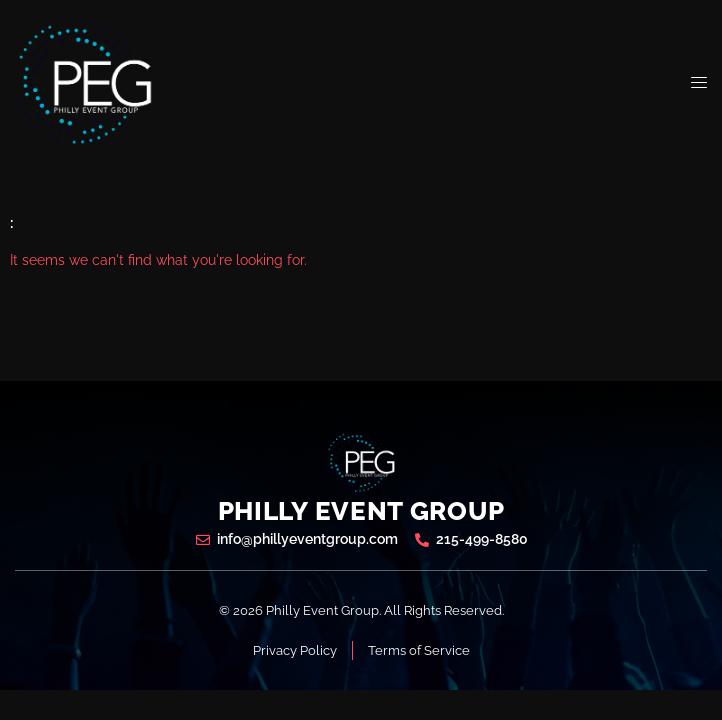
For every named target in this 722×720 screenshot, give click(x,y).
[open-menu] (699, 83)
